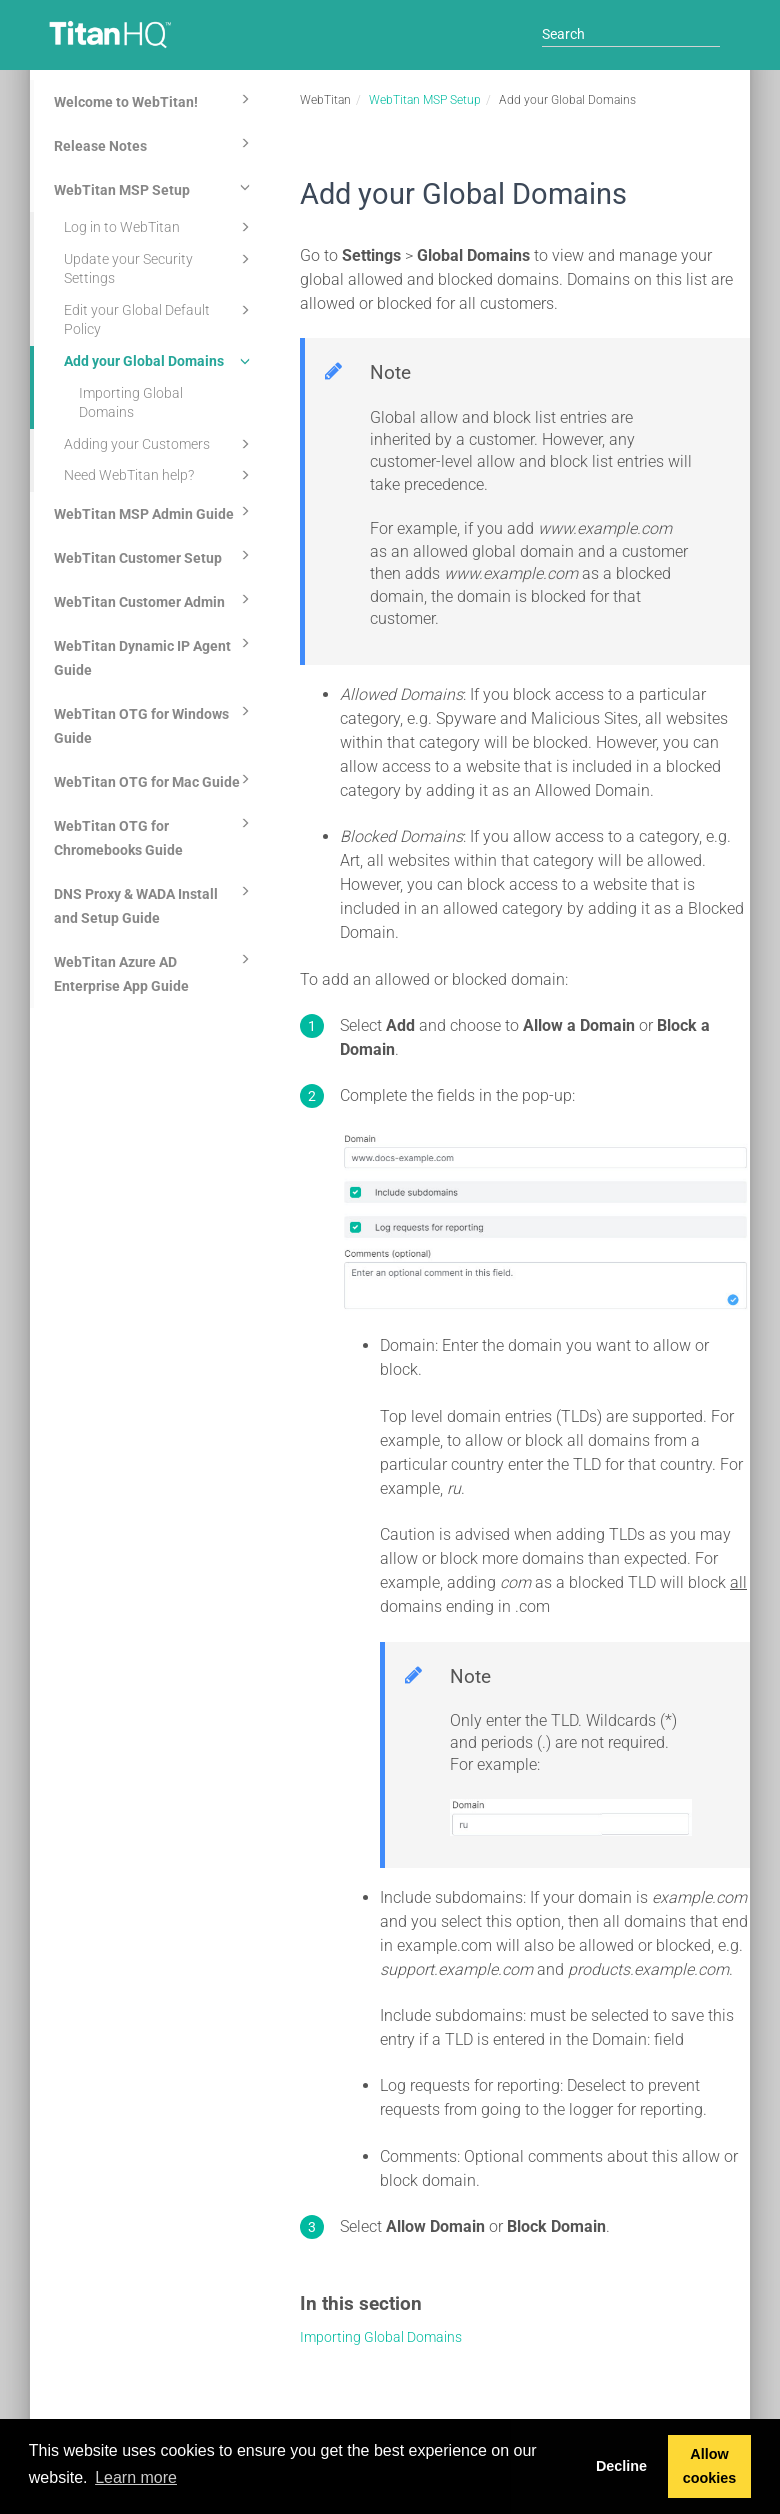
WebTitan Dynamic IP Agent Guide (155, 655)
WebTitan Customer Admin (155, 599)
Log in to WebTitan (160, 227)
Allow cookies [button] (710, 2466)
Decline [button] (621, 2466)
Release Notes (155, 143)
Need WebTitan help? (160, 475)
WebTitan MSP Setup (155, 187)
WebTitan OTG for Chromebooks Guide (155, 835)
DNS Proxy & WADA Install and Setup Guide (155, 903)
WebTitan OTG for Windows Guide (155, 723)
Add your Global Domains (160, 361)
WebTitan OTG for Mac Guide (155, 779)
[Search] (631, 34)
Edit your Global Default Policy (160, 318)
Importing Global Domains (131, 403)
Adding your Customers (160, 444)
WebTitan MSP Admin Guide (155, 511)
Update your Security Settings (160, 267)
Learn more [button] (136, 2477)
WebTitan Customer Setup (155, 555)
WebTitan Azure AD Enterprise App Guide (155, 971)
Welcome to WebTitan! (155, 99)
